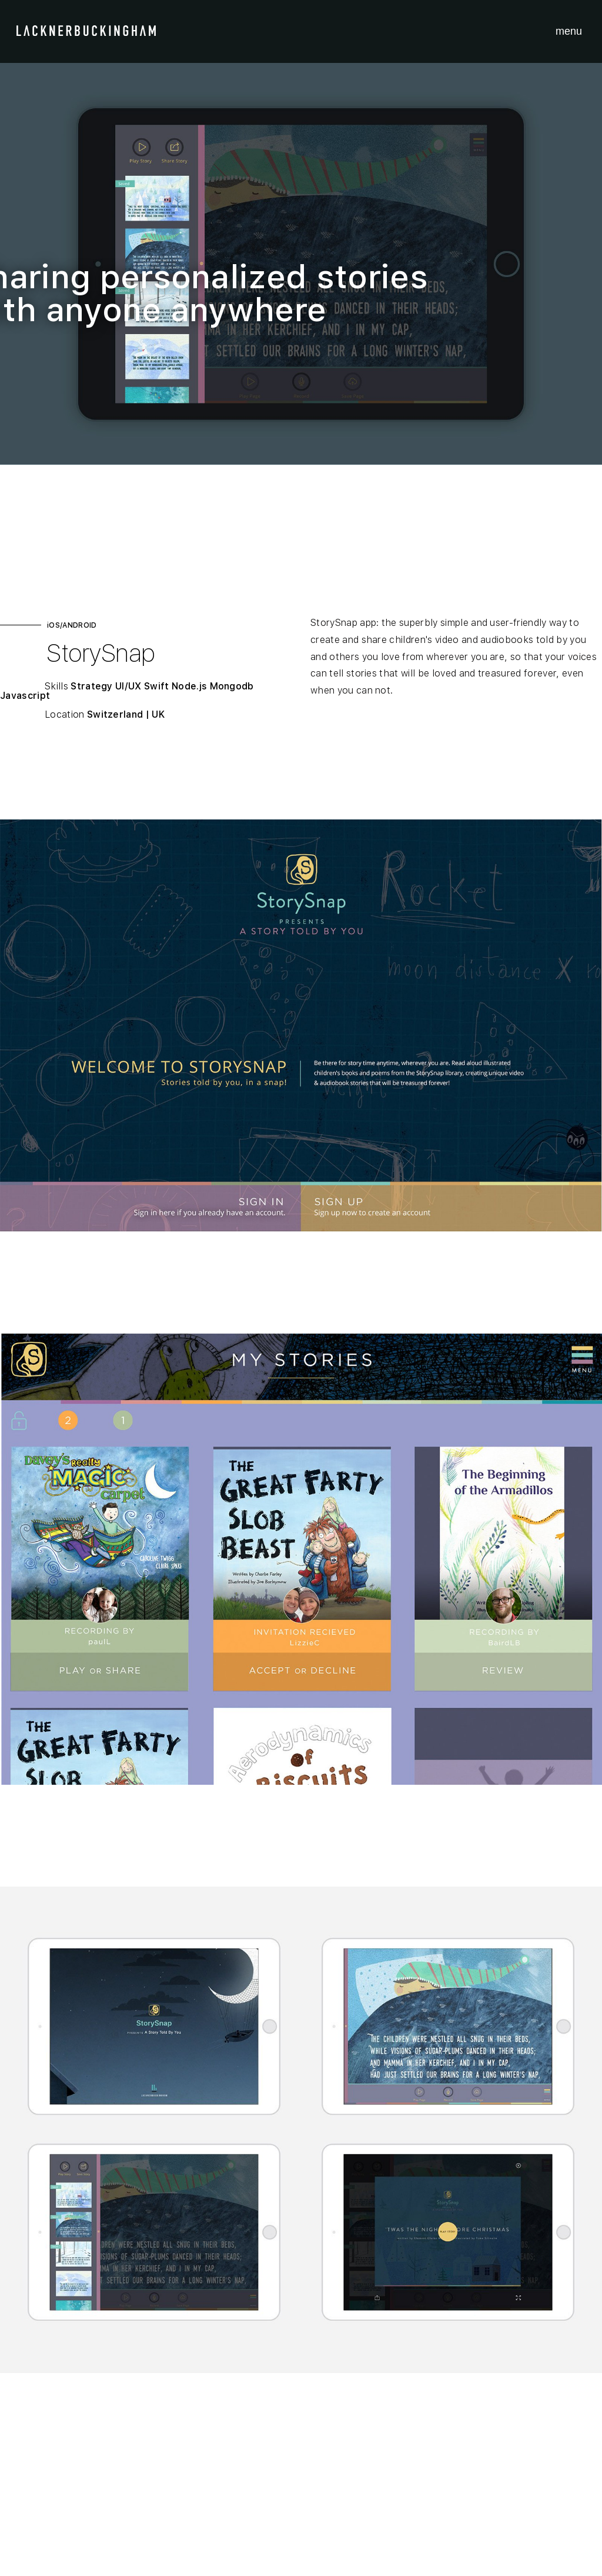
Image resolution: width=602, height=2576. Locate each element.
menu (569, 31)
